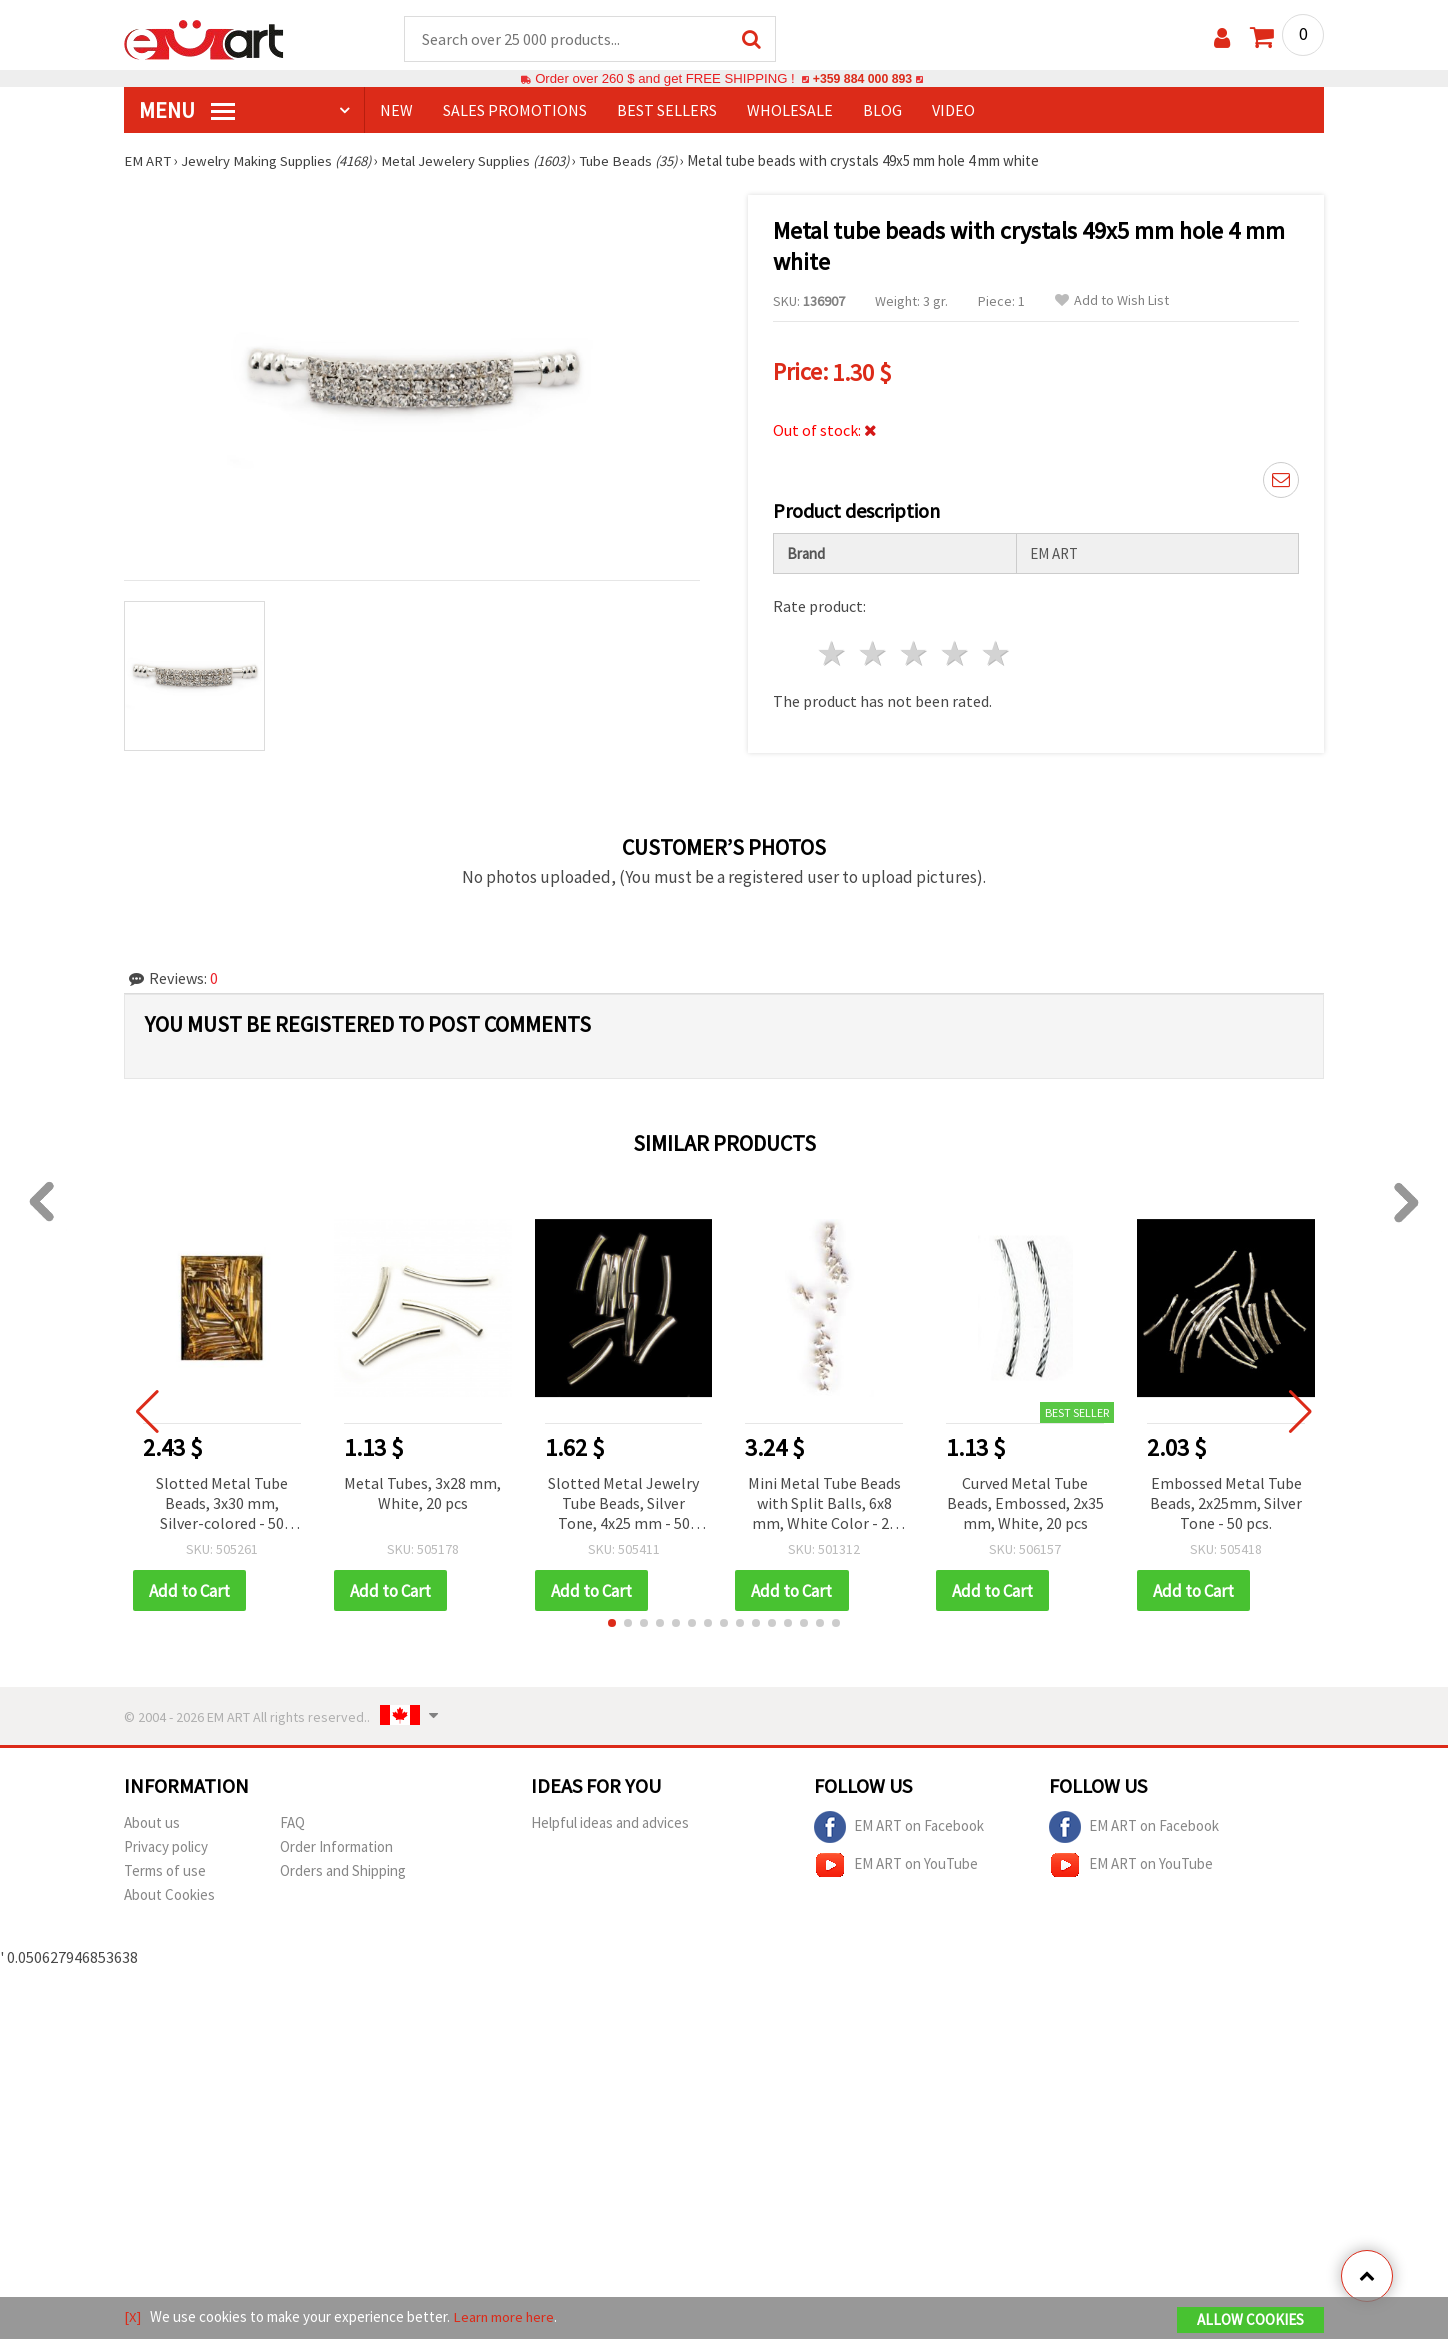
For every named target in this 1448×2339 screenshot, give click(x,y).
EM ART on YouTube (896, 1865)
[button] (612, 1623)
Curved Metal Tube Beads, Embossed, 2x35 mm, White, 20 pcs (1025, 1502)
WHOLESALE (790, 111)
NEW (396, 111)
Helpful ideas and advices (610, 1822)
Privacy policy (166, 1846)
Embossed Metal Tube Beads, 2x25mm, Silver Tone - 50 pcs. (1226, 1502)
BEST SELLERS (667, 111)
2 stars (874, 652)
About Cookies (169, 1894)
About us (152, 1822)
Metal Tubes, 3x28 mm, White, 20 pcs (422, 1492)
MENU (187, 111)
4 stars (955, 652)
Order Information (336, 1846)
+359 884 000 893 (862, 79)
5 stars (996, 652)
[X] (132, 2317)
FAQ (292, 1822)
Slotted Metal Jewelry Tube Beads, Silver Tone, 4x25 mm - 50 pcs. (623, 1503)
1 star (833, 652)
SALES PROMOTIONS (515, 111)
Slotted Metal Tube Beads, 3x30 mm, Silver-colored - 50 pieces (222, 1503)
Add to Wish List (1112, 301)
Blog (882, 111)
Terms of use (165, 1870)
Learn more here (504, 2317)
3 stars (915, 652)
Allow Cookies (1250, 2320)
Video (953, 111)
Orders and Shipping (343, 1870)
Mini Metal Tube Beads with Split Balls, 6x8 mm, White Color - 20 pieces (824, 1503)
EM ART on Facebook (899, 1827)
